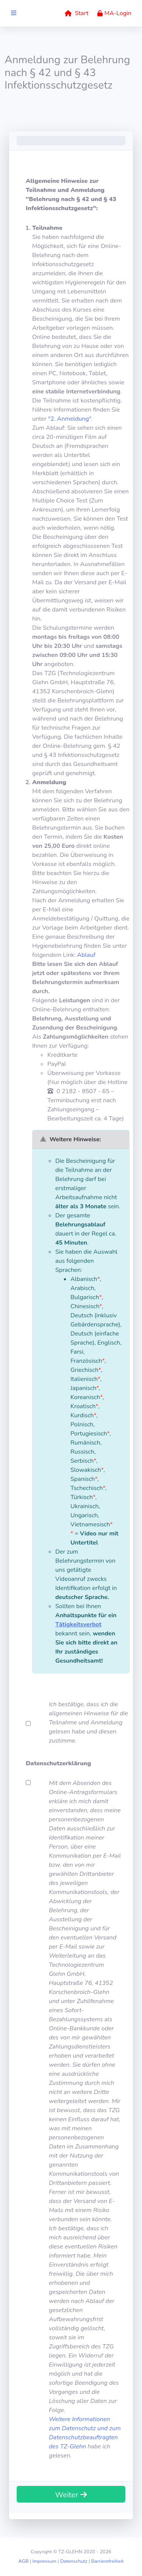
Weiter (71, 2495)
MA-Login (114, 13)
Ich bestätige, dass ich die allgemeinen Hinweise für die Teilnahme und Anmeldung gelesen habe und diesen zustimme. (88, 1722)
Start (76, 13)
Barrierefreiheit (107, 2561)
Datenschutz (73, 2561)
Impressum (44, 2561)
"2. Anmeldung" (69, 419)
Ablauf (86, 955)
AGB (23, 2561)
